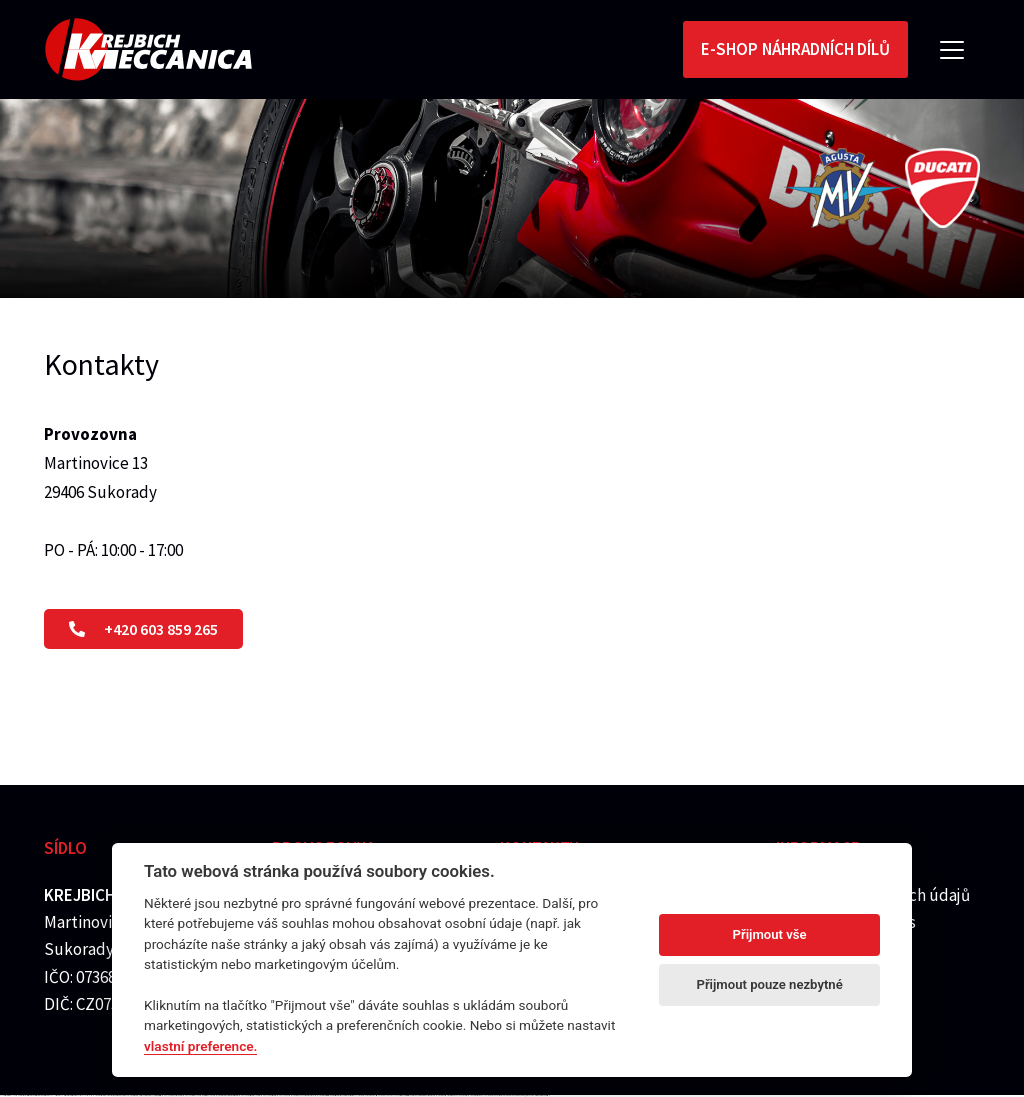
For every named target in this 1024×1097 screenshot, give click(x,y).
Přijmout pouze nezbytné (769, 984)
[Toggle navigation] (952, 50)
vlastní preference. (200, 1046)
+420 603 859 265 (143, 629)
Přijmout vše (770, 934)
